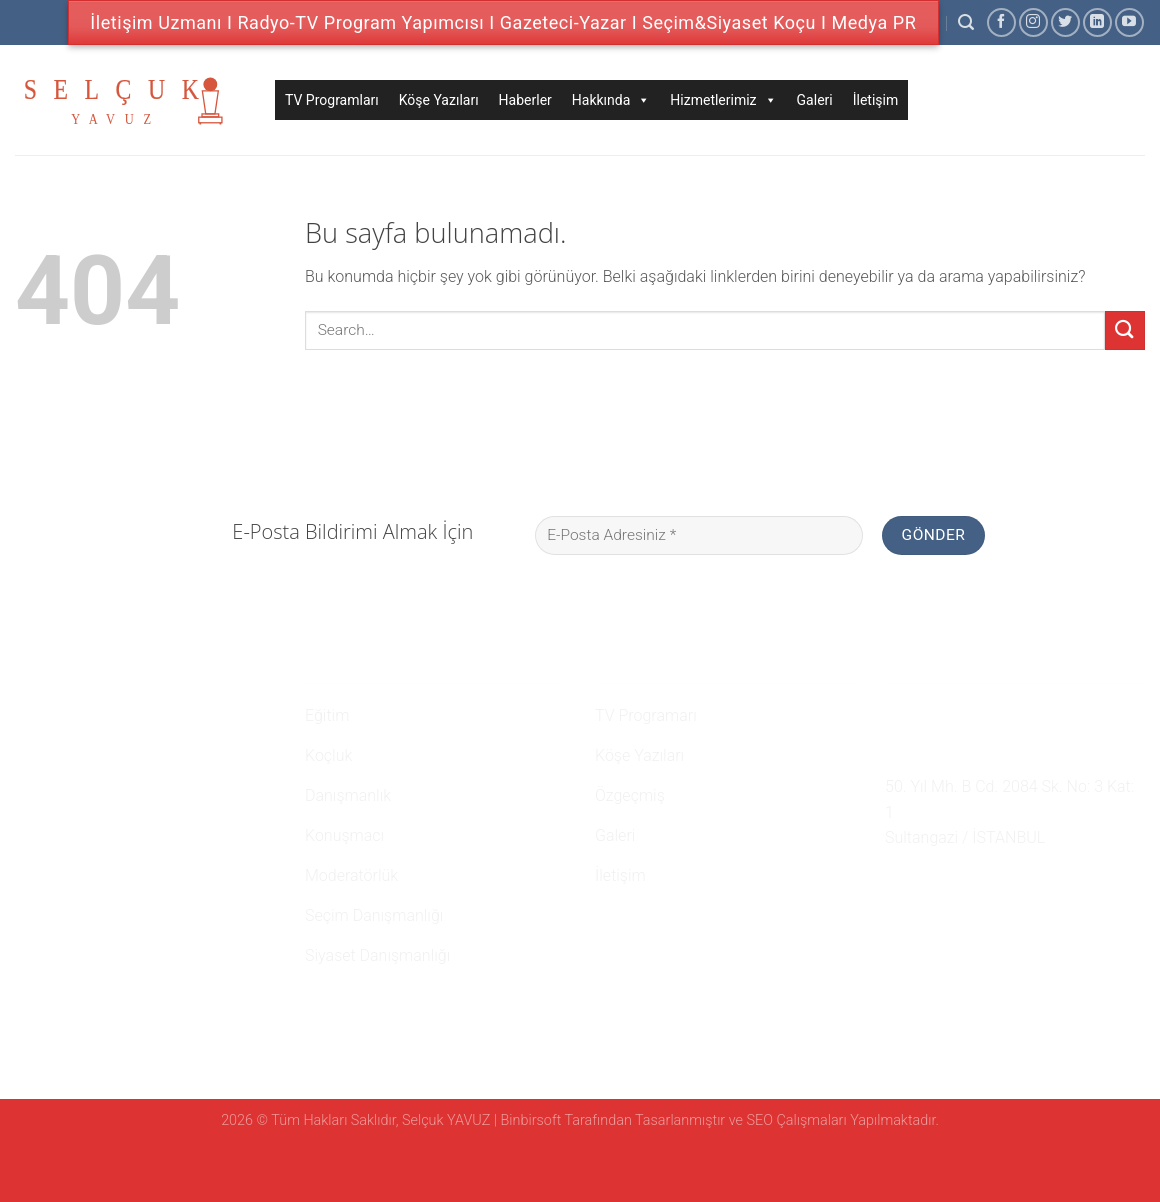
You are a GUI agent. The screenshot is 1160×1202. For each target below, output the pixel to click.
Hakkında (611, 100)
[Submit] (1125, 330)
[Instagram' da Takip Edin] (1033, 22)
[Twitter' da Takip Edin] (1065, 22)
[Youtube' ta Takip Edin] (1129, 22)
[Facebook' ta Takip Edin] (1001, 22)
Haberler (525, 100)
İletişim (876, 100)
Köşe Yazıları (439, 100)
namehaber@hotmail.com (990, 750)
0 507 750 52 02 (951, 713)
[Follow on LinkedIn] (1097, 22)
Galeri (815, 100)
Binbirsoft (531, 1120)
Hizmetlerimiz (723, 100)
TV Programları (332, 100)
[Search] (966, 22)
